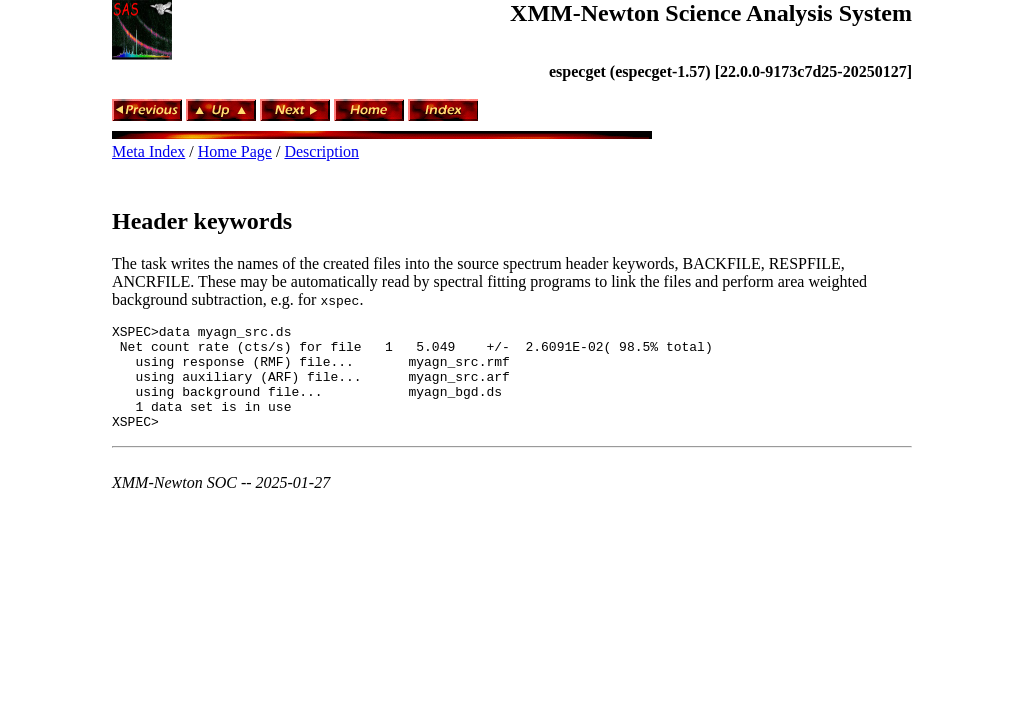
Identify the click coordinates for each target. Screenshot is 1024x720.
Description (321, 151)
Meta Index (148, 151)
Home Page (235, 151)
